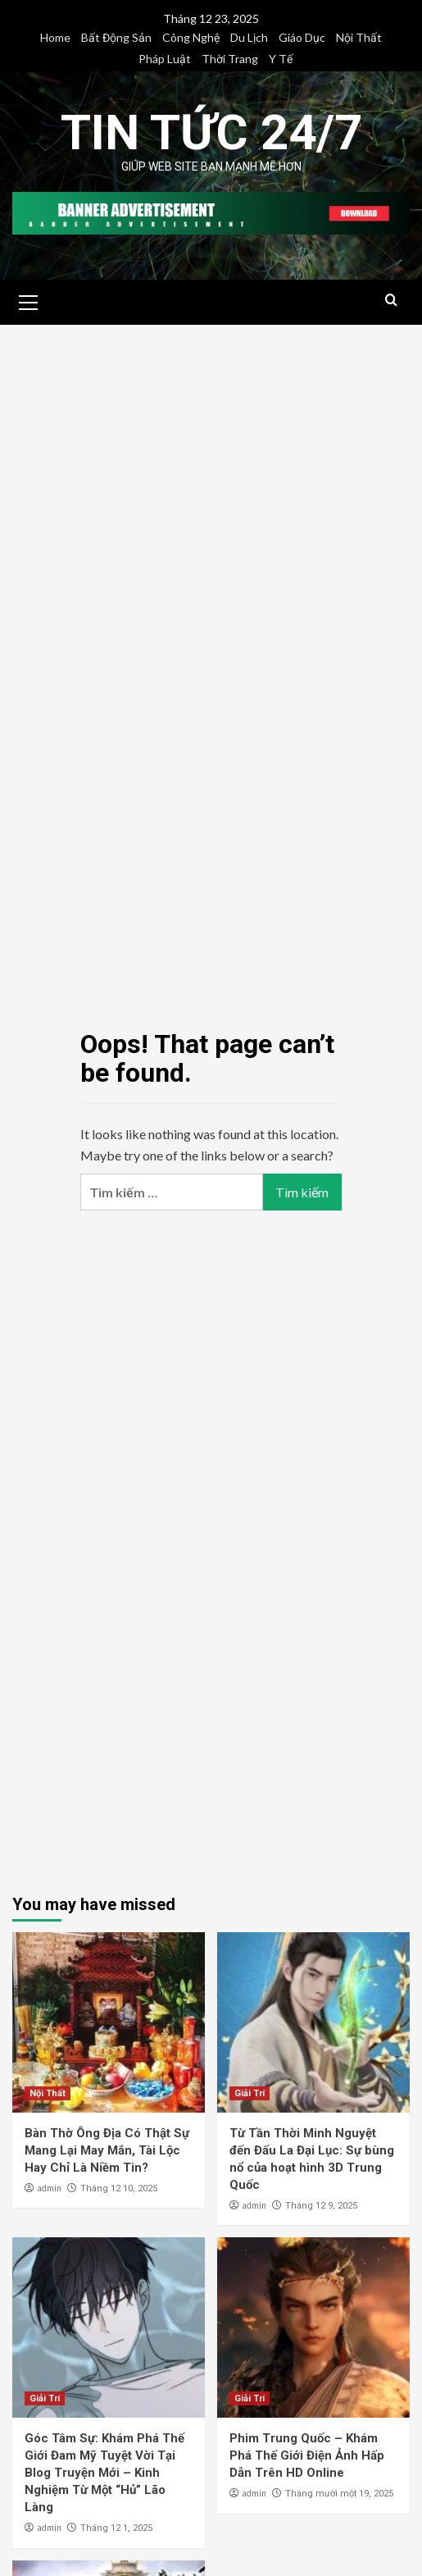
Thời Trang (230, 59)
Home (55, 37)
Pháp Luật (164, 59)
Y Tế (281, 59)
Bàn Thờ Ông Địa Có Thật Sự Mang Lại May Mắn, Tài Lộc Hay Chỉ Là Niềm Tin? (107, 2150)
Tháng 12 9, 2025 (321, 2205)
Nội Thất (359, 37)
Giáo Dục (302, 37)
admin (49, 2188)
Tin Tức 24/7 (211, 132)
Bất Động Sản (116, 37)
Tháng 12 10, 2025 (118, 2188)
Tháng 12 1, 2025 (116, 2528)
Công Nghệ (191, 37)
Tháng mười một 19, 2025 (339, 2493)
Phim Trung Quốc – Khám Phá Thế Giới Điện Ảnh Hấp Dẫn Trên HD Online (306, 2455)
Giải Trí (249, 2093)
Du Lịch (249, 37)
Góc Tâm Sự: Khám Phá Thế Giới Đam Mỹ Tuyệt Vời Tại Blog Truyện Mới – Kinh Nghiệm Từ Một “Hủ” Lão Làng (104, 2472)
